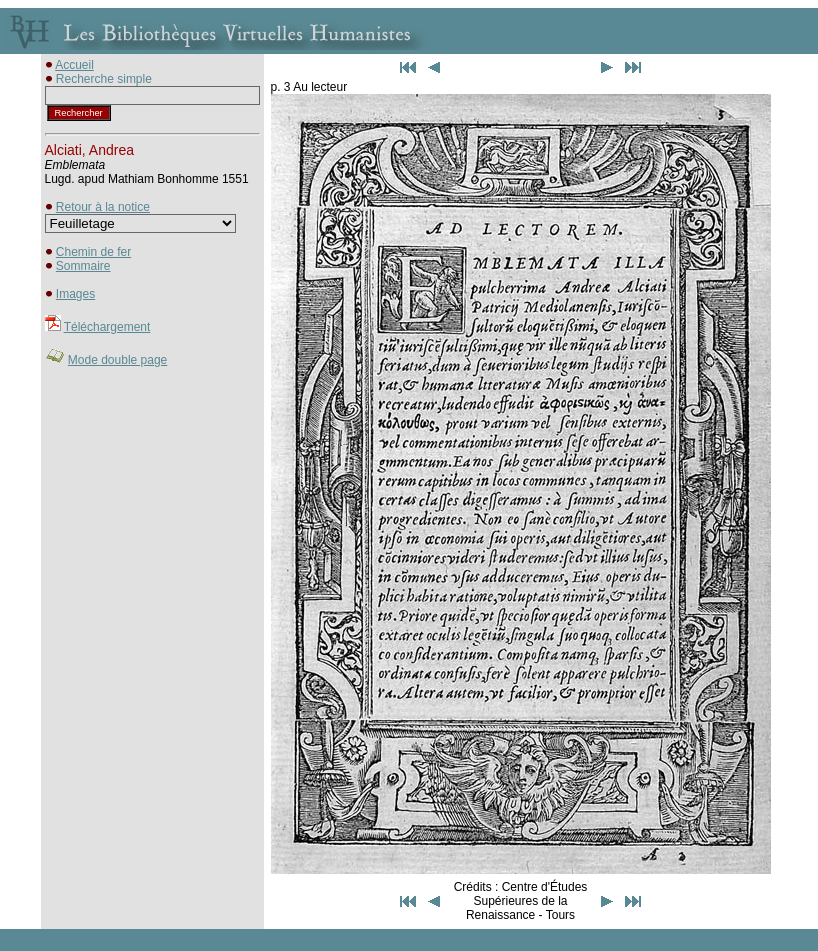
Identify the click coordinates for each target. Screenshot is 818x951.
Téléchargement (107, 327)
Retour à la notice (103, 207)
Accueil (74, 65)
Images (75, 294)
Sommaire (83, 266)
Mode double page (117, 360)
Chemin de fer (93, 252)
